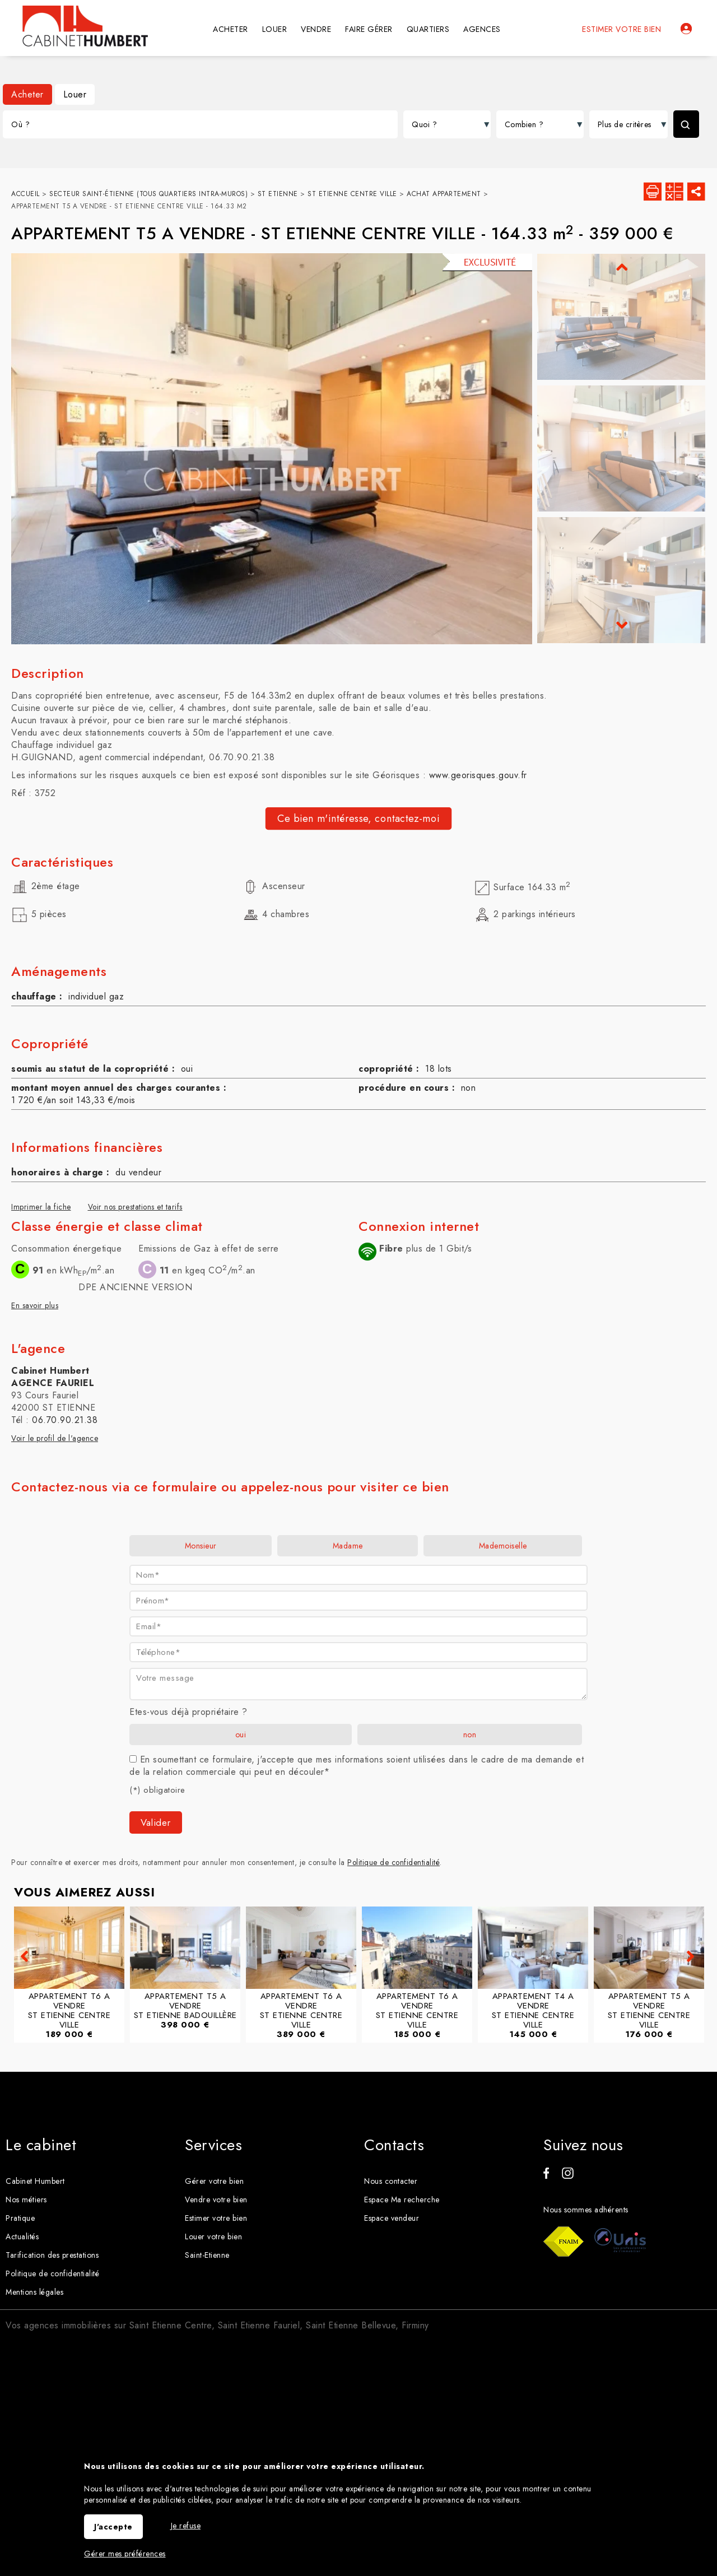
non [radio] (470, 1734)
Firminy (415, 2325)
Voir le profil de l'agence (54, 1438)
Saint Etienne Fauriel (259, 2325)
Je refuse (186, 2525)
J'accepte (113, 2526)
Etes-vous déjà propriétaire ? (188, 1711)
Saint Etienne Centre (170, 2325)
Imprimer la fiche (41, 1206)
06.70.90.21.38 (64, 1419)
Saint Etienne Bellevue (350, 2325)
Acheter (27, 94)
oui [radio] (240, 1734)
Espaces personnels (686, 28)
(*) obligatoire (157, 1790)
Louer (75, 94)
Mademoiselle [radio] (503, 1545)
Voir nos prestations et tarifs (135, 1206)
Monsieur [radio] (201, 1545)
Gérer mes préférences (125, 2553)
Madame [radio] (348, 1545)
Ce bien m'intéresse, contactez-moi (358, 818)
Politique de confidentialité (393, 1862)
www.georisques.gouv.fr (478, 775)
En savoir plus (34, 1305)
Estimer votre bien (621, 29)
